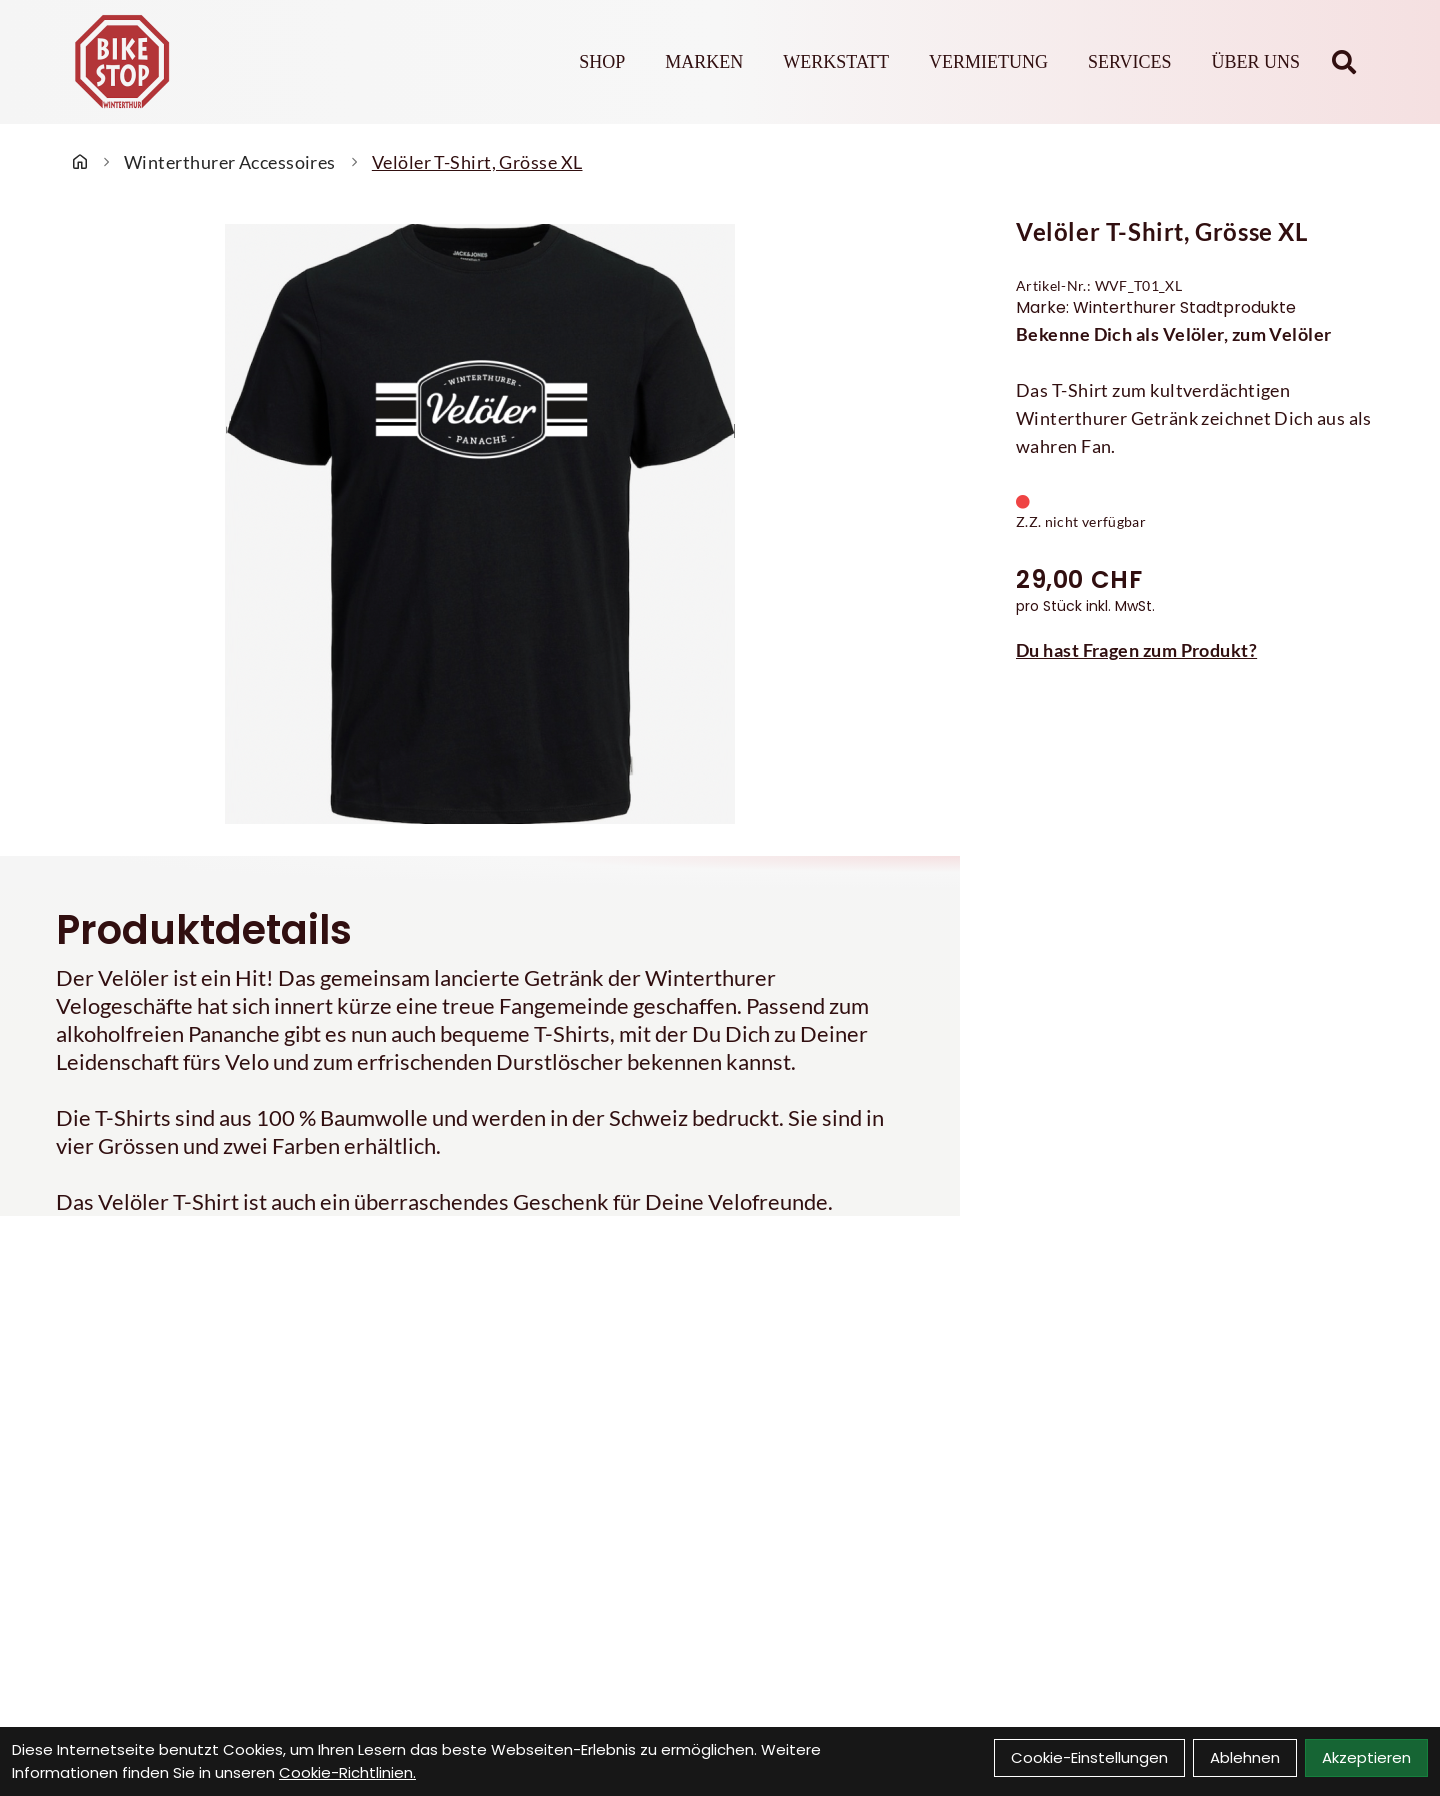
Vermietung (988, 62)
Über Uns (1255, 62)
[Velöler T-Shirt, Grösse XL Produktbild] (480, 524)
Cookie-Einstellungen (1089, 1757)
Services (1130, 62)
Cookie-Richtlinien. (347, 1772)
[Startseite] (80, 162)
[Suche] (1344, 62)
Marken (704, 62)
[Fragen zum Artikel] (1200, 650)
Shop (602, 62)
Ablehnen (1245, 1757)
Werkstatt (836, 62)
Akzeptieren (1366, 1757)
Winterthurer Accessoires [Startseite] (230, 162)
